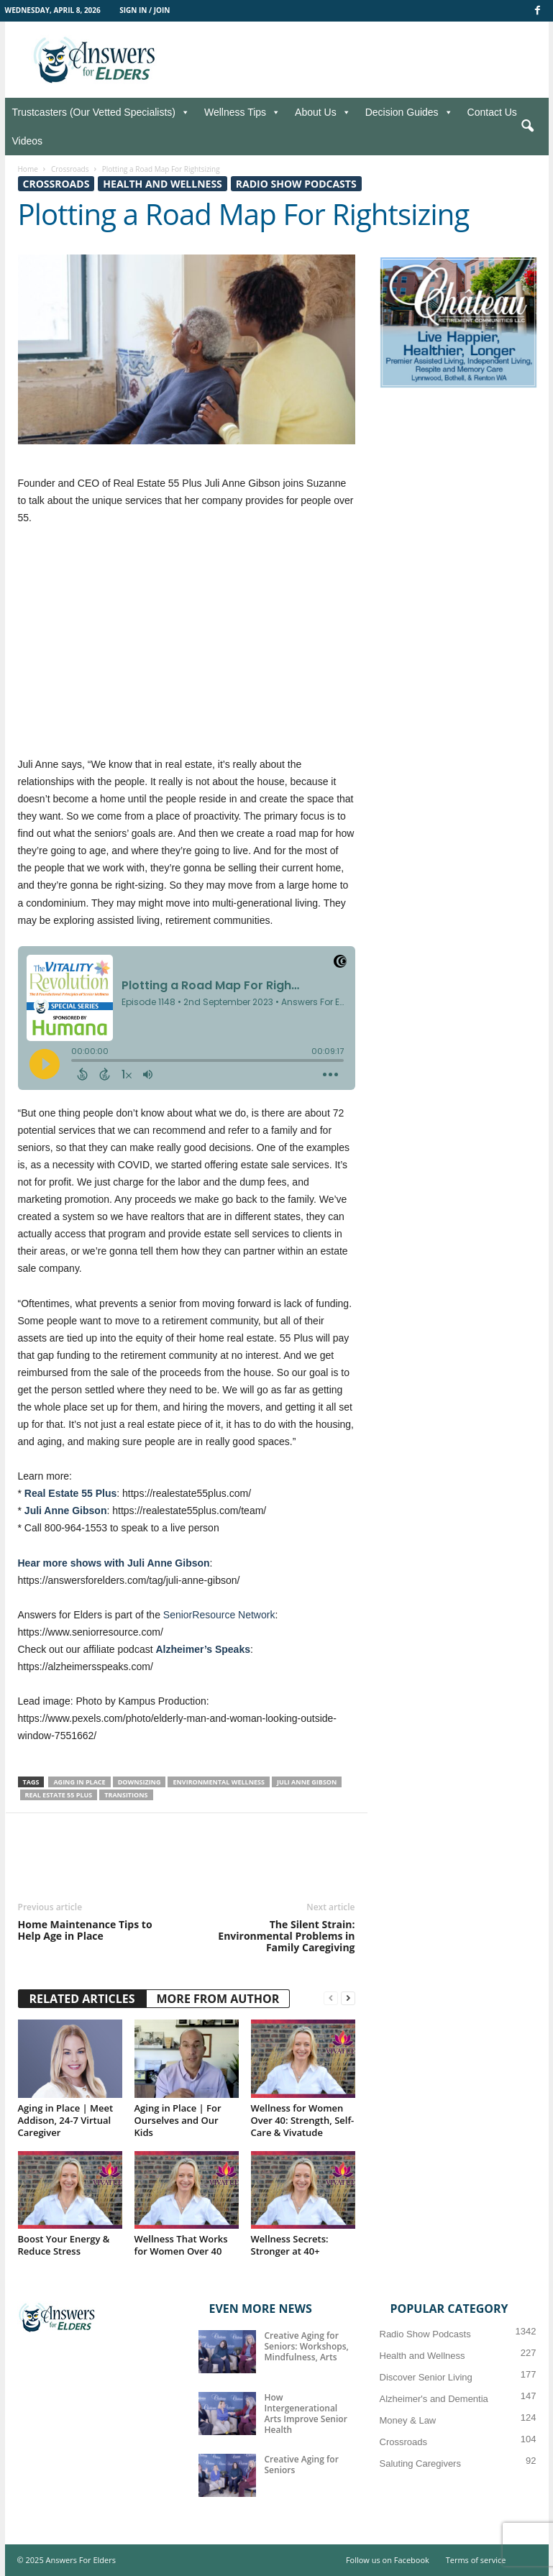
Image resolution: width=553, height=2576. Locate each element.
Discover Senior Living (426, 2377)
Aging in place (79, 1782)
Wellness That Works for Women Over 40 (181, 2245)
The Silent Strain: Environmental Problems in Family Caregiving (286, 1936)
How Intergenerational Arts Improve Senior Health (306, 2413)
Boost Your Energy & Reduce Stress (64, 2245)
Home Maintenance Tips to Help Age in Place (85, 1930)
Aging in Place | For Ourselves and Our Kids (177, 2120)
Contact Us (492, 112)
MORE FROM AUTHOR (218, 1999)
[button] (527, 126)
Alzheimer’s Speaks (202, 1649)
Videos (27, 141)
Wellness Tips (242, 112)
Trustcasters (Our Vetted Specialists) (101, 112)
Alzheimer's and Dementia (434, 2398)
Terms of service (476, 2559)
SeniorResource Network (219, 1615)
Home (28, 169)
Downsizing (139, 1782)
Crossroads (69, 169)
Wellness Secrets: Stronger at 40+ (290, 2245)
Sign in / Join (144, 10)
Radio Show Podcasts (296, 184)
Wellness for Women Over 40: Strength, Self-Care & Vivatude (303, 2120)
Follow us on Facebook (387, 2559)
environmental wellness (218, 1782)
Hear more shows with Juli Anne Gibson (114, 1563)
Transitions (125, 1795)
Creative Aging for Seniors (302, 2464)
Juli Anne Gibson (65, 1510)
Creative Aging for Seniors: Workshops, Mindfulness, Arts (307, 2346)
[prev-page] (331, 1998)
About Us (323, 112)
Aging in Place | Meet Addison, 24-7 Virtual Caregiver (66, 2120)
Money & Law (408, 2420)
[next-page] (348, 1998)
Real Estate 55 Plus (70, 1493)
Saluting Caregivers (420, 2463)
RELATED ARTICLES (82, 1999)
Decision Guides (409, 112)
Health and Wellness (162, 184)
